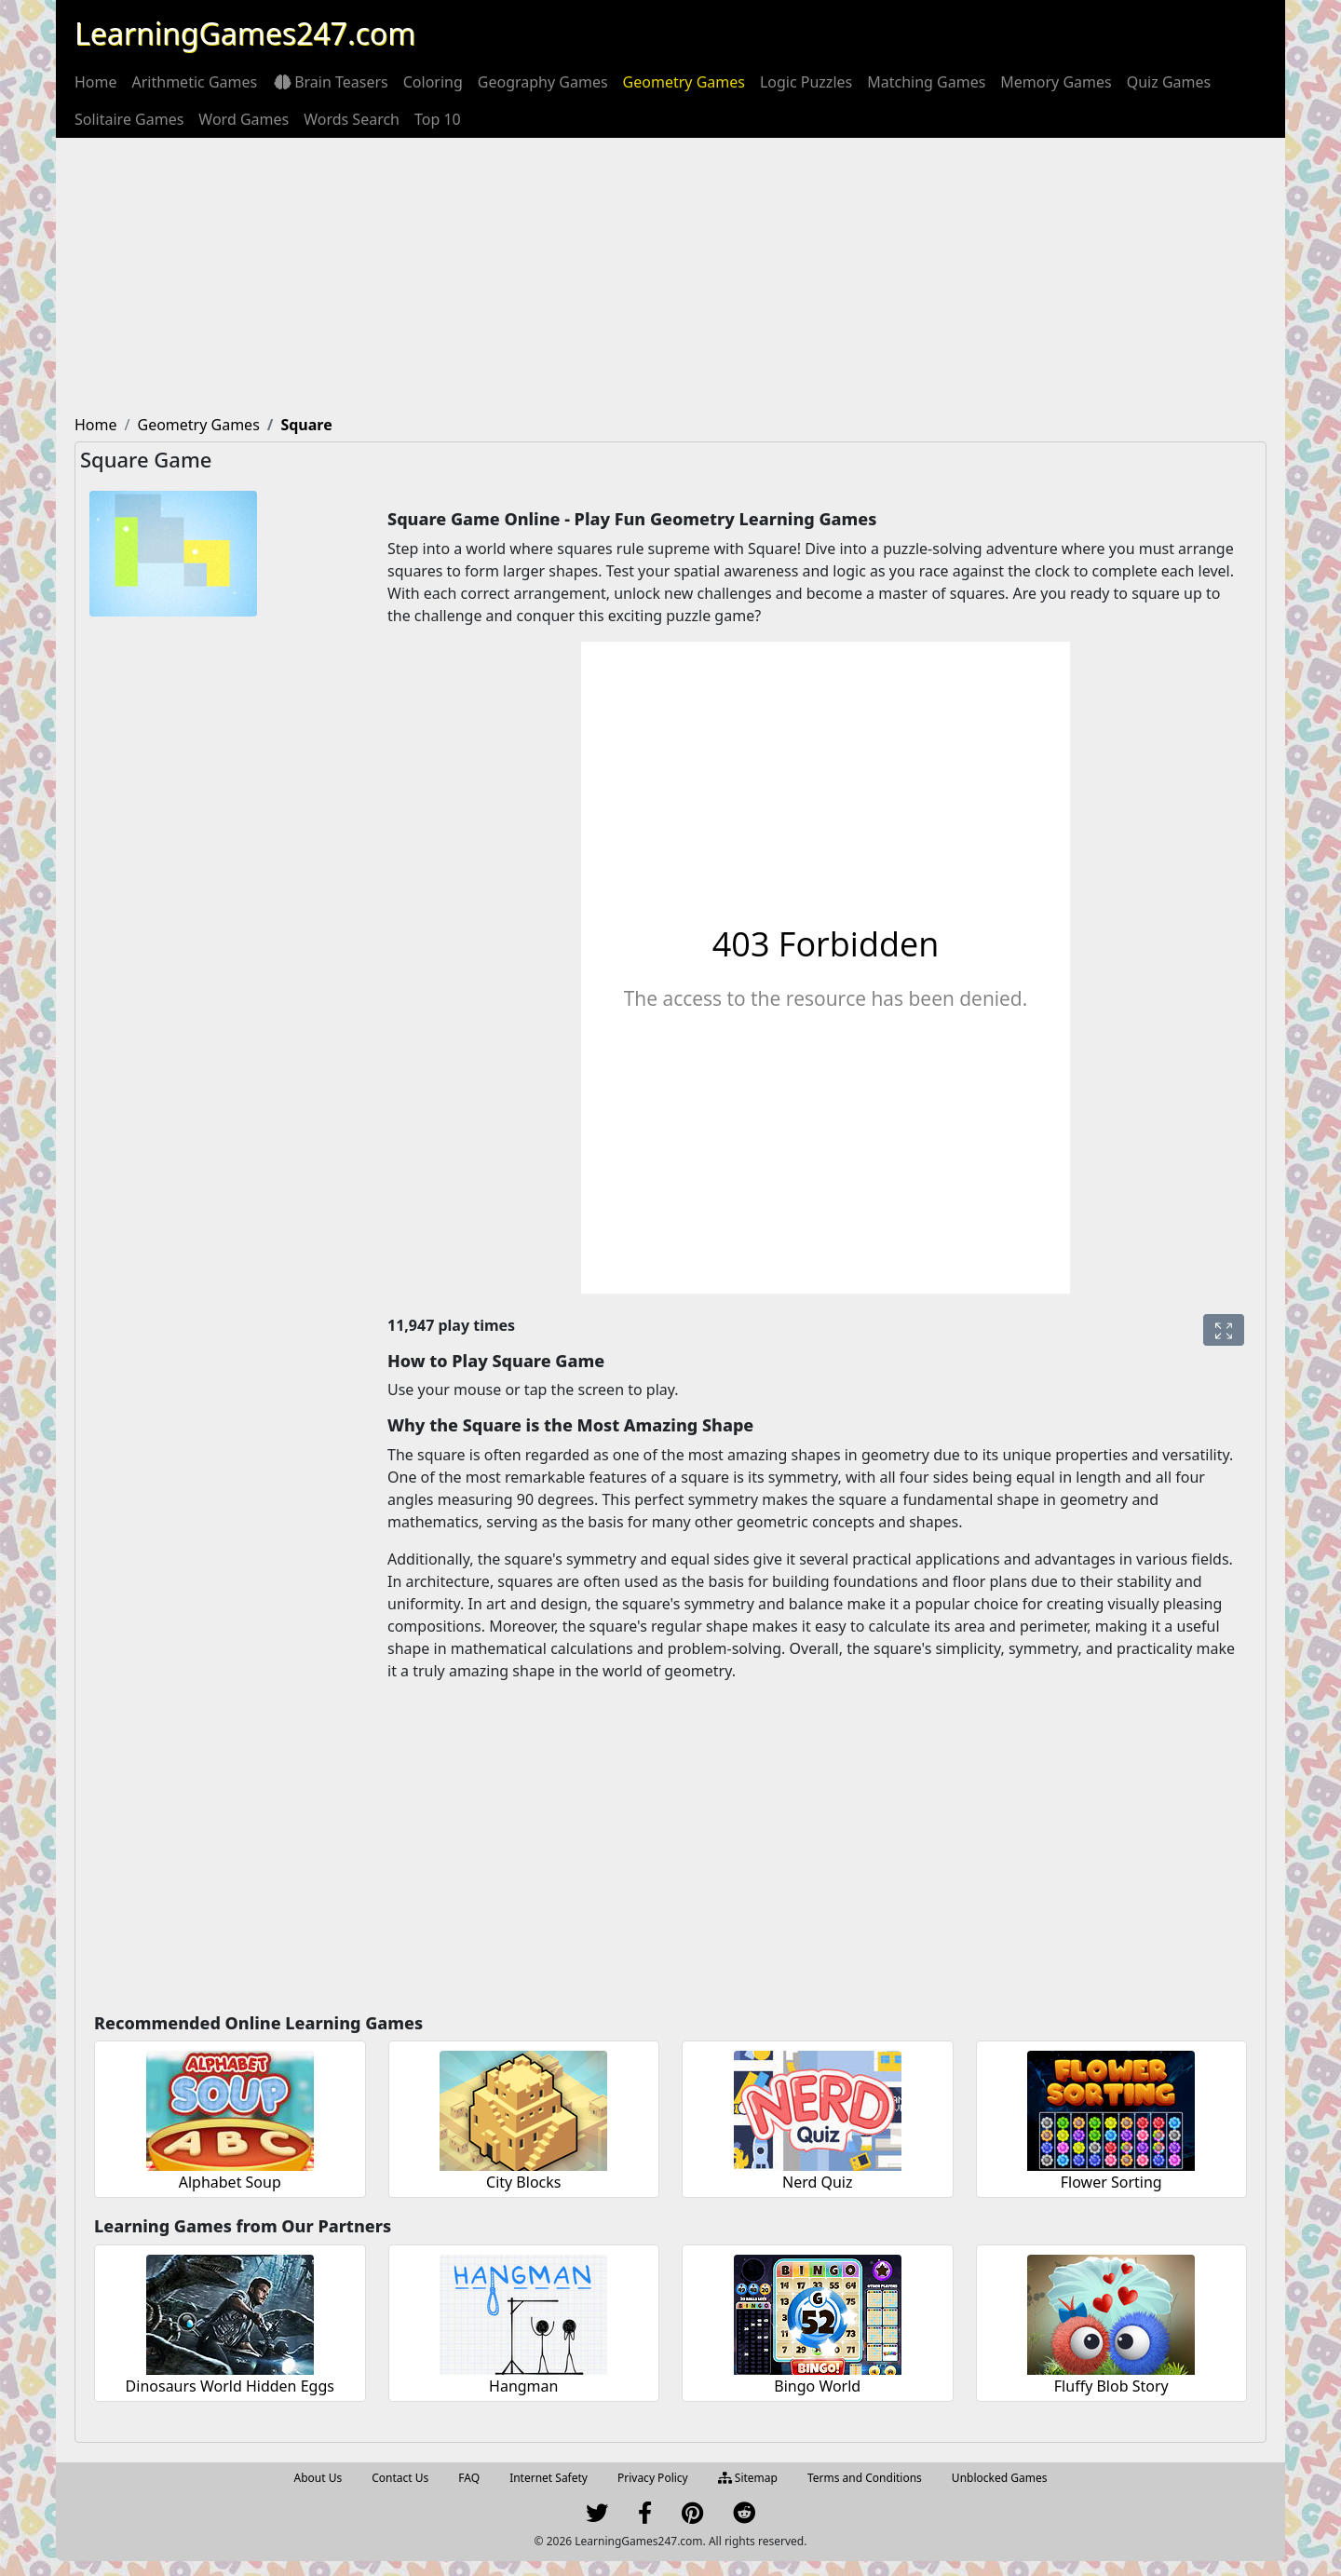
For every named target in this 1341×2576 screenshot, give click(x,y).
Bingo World (817, 2386)
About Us (318, 2478)
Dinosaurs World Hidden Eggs (230, 2386)
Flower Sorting (1111, 2182)
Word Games (243, 119)
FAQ (469, 2478)
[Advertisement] (670, 277)
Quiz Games (1169, 82)
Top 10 (437, 119)
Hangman (523, 2386)
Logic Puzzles (806, 82)
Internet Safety (548, 2478)
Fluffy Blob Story (1111, 2386)
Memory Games (1055, 82)
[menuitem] (96, 82)
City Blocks (523, 2182)
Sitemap (748, 2478)
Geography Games (543, 82)
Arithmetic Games (195, 82)
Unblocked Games (1000, 2478)
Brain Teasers (330, 82)
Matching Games (926, 82)
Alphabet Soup (230, 2182)
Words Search (352, 119)
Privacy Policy (652, 2478)
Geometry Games (684, 82)
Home (95, 82)
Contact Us (400, 2478)
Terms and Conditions (864, 2478)
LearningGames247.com (244, 33)
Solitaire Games (128, 119)
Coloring (433, 82)
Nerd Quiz (817, 2182)
